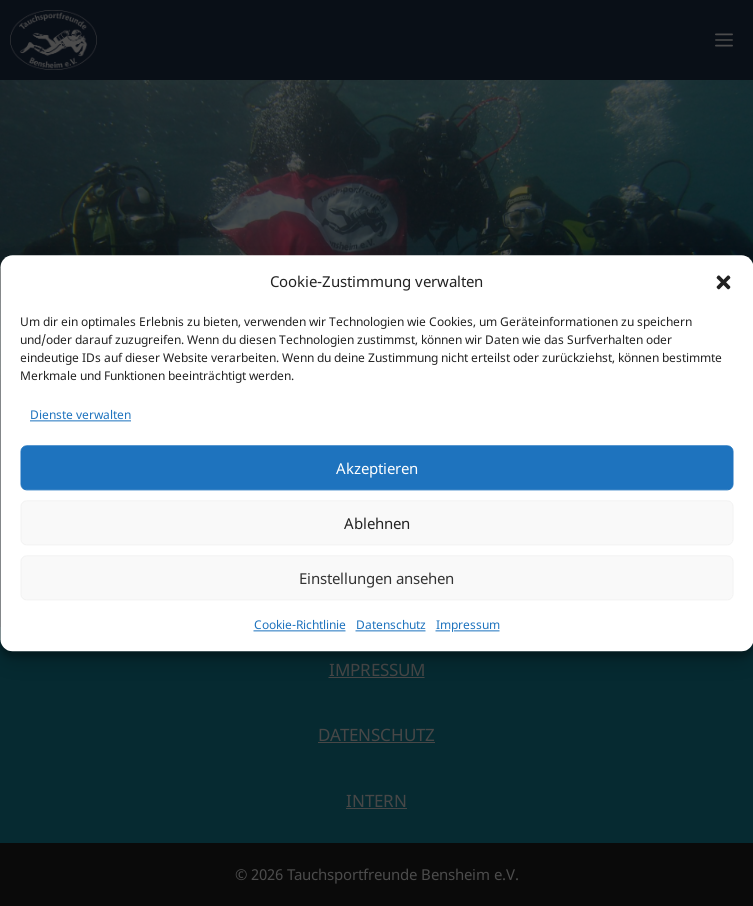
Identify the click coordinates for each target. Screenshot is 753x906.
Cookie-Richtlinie (300, 633)
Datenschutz (391, 633)
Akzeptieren (377, 476)
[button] (723, 290)
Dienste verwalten (80, 422)
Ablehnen (377, 531)
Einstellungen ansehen (376, 586)
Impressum (468, 633)
